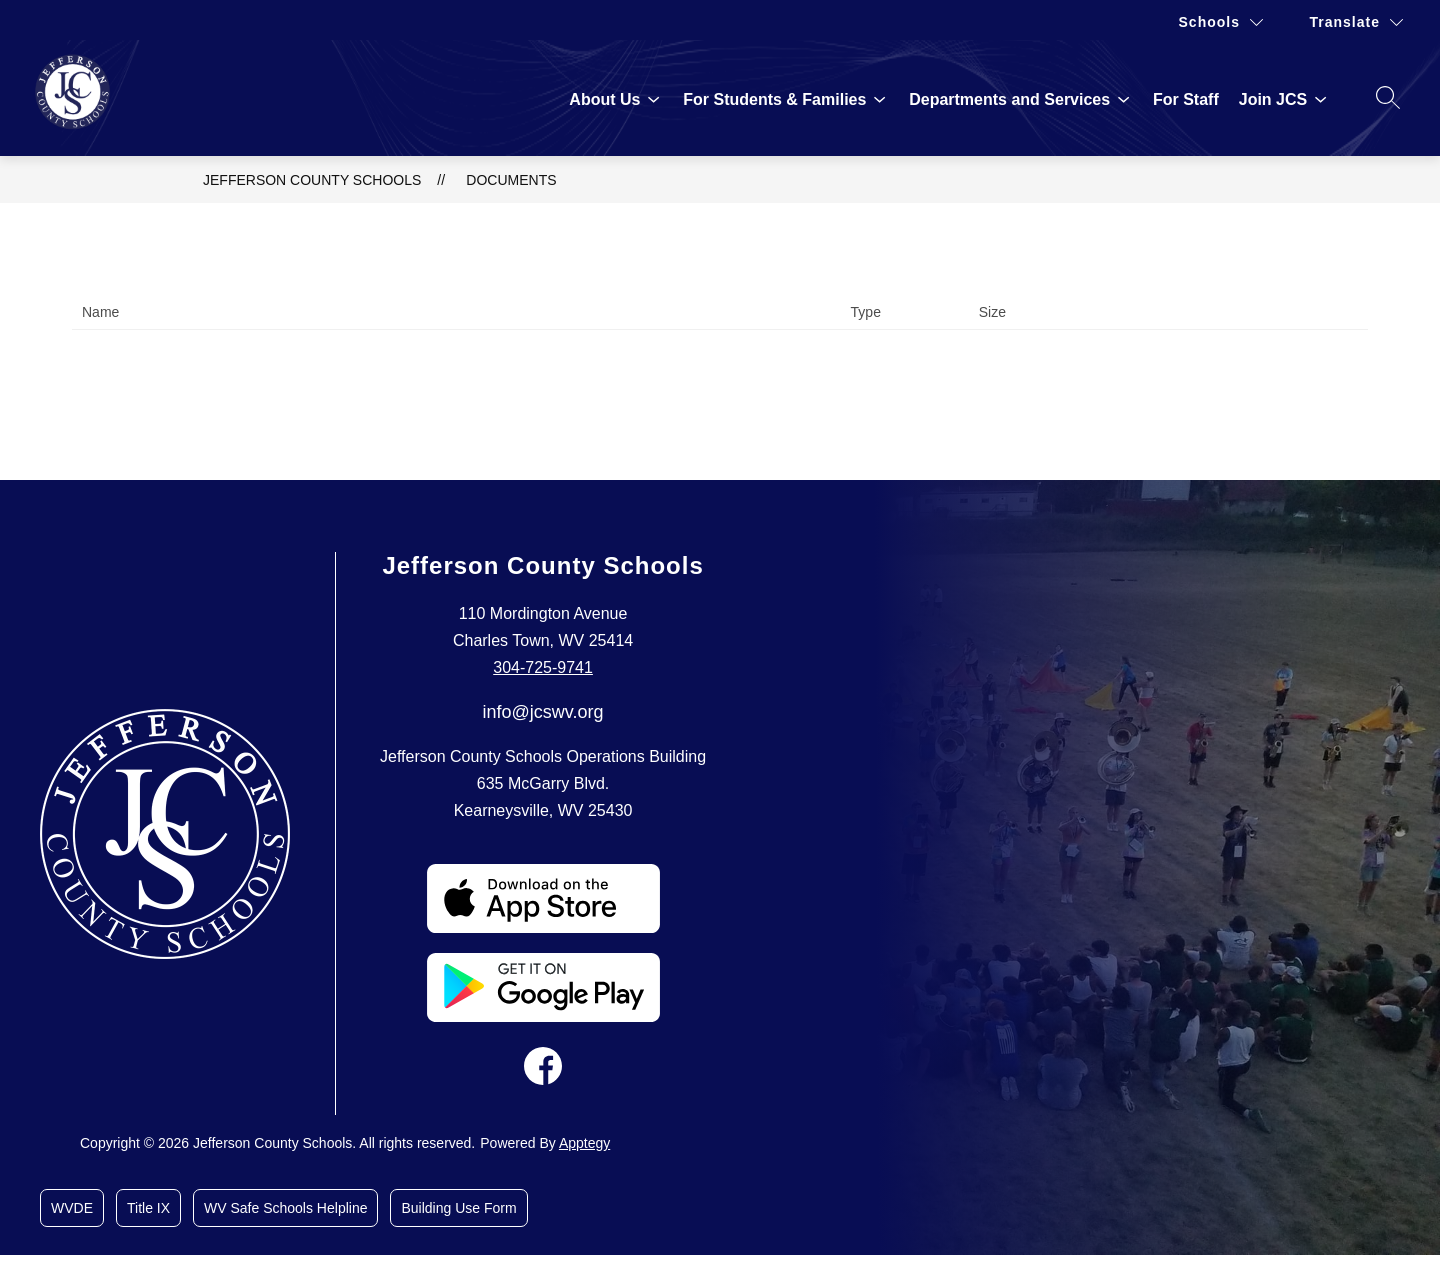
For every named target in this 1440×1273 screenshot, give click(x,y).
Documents (511, 180)
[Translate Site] (1356, 22)
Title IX (148, 1208)
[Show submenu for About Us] (604, 100)
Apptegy (584, 1143)
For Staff (1186, 99)
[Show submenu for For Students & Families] (774, 100)
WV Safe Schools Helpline (285, 1208)
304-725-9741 (543, 667)
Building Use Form (458, 1208)
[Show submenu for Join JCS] (1273, 100)
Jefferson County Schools (312, 180)
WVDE (72, 1208)
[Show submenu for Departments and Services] (1009, 100)
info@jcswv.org (543, 712)
